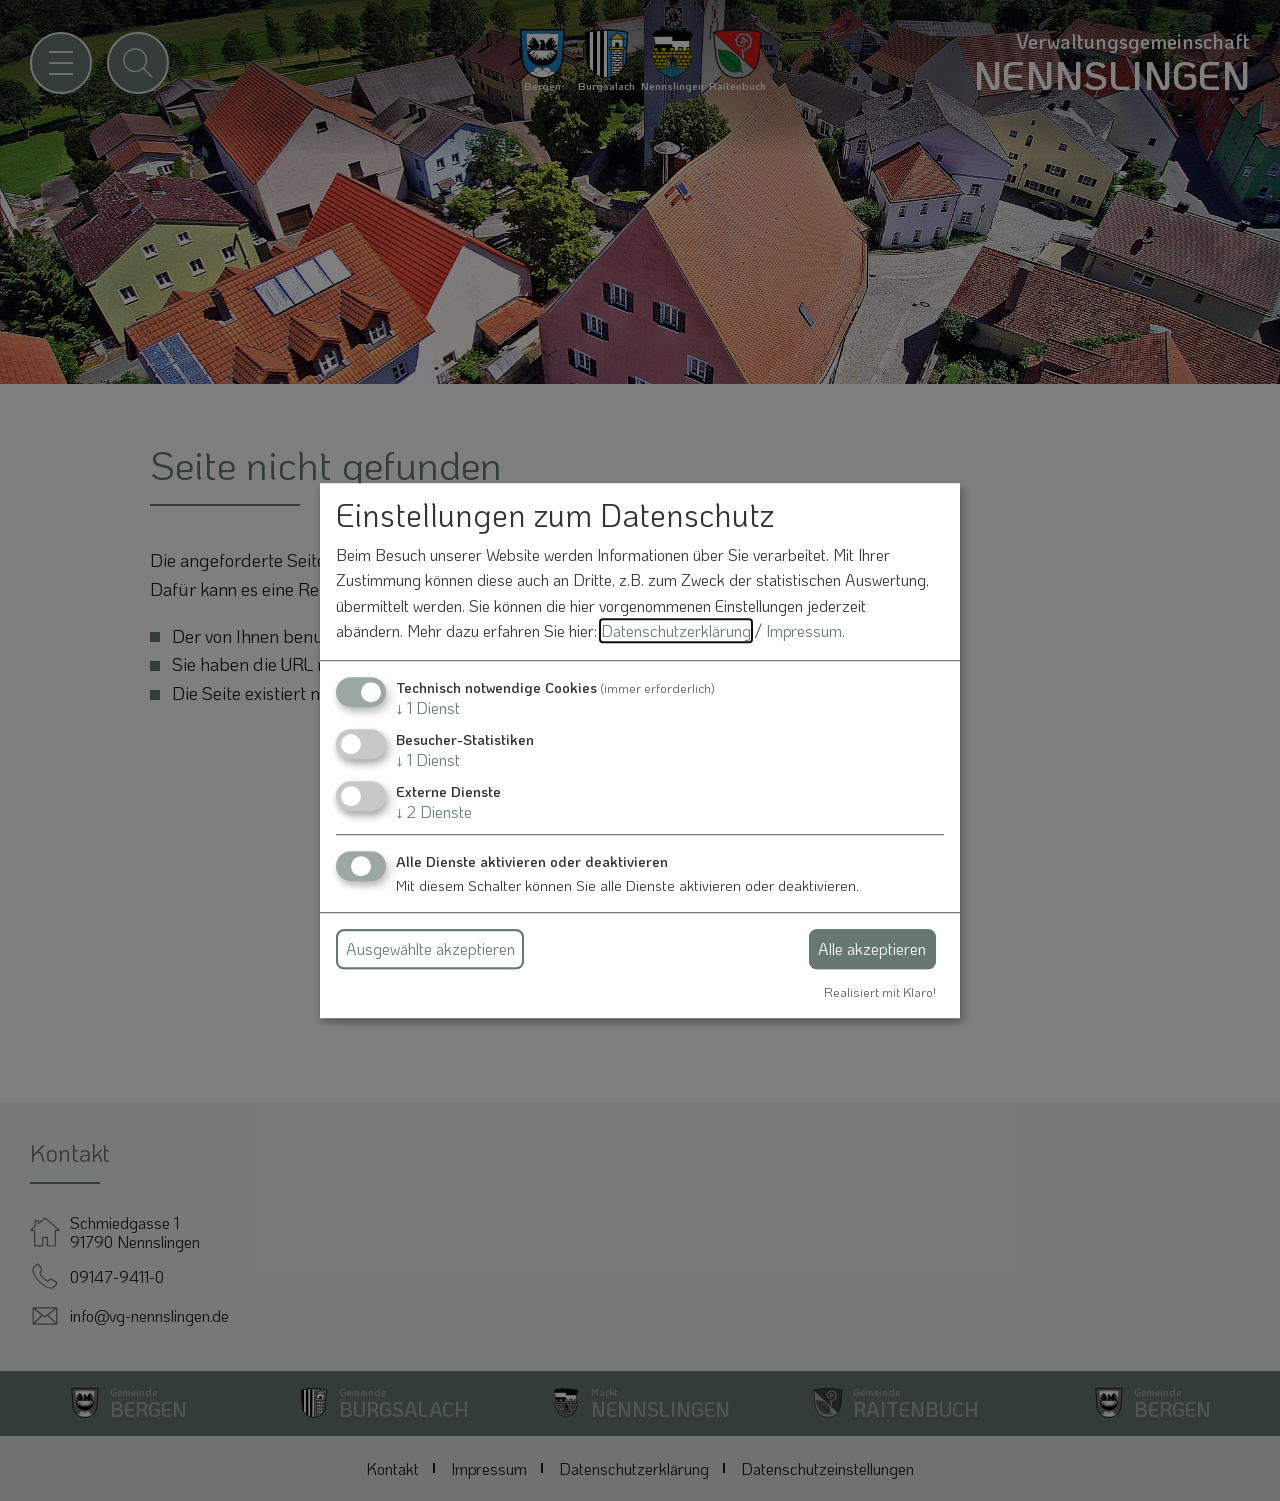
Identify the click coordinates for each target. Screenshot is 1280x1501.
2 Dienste (434, 812)
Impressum (804, 631)
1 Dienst (428, 707)
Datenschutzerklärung (676, 631)
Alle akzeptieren (872, 948)
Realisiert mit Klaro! (880, 992)
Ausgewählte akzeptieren (430, 948)
